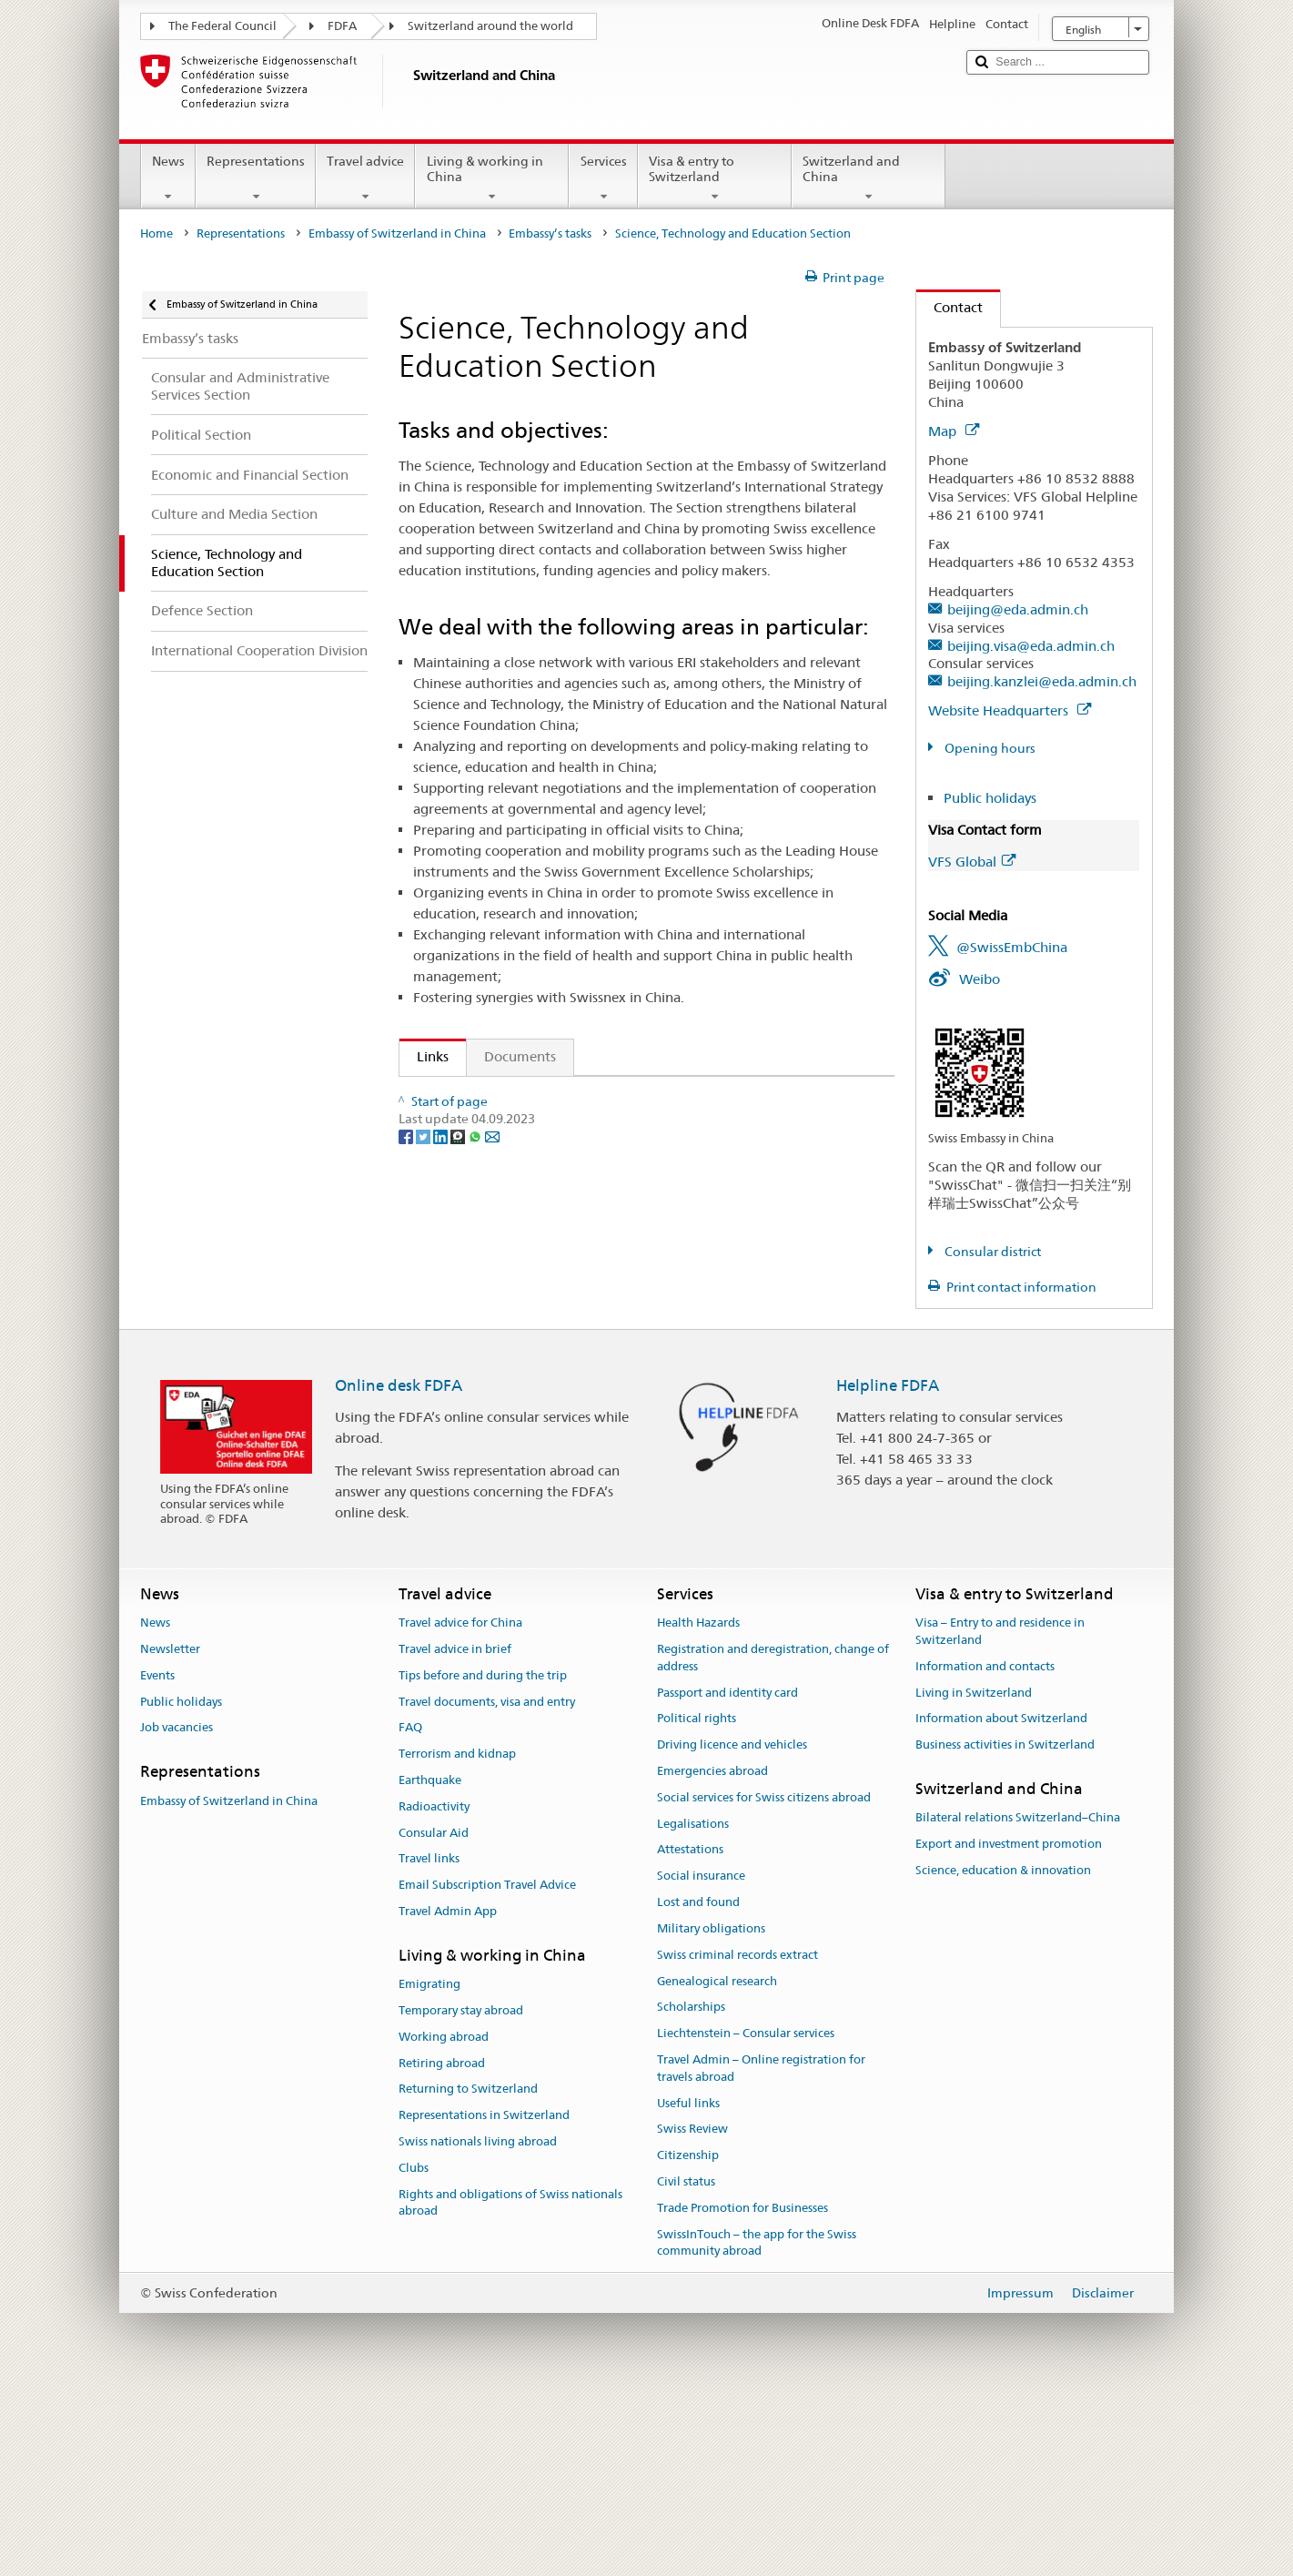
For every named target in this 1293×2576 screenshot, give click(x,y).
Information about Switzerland (1001, 1900)
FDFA (342, 26)
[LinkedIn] (441, 1480)
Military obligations (711, 2109)
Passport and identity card (727, 1874)
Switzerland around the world (490, 26)
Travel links (429, 2040)
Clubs (414, 2349)
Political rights (696, 1900)
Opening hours (988, 748)
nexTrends (454, 1354)
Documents (520, 1056)
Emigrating (429, 2165)
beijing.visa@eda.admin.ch (1031, 645)
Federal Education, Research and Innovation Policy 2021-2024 (615, 1129)
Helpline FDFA (887, 1566)
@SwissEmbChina (1011, 947)
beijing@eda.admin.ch (1017, 609)
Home (156, 233)
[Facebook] (407, 1480)
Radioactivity (434, 1987)
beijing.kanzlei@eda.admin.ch (1041, 681)
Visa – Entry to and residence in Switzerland (1000, 1812)
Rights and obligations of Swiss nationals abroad (510, 2383)
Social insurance (701, 2057)
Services (603, 178)
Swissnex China (469, 1161)
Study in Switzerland (486, 1321)
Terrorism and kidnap (457, 1935)
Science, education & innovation (1003, 2051)
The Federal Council (222, 26)
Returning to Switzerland (468, 2270)
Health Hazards (698, 1803)
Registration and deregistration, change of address (773, 1838)
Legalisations (693, 2005)
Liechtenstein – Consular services (745, 2214)
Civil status (686, 2362)
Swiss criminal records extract (737, 2136)
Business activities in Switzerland (1005, 1925)
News (168, 178)
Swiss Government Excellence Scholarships (554, 1257)
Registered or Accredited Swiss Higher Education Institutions (612, 1289)
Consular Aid (434, 2014)
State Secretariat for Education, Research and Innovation (599, 1097)
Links (424, 1056)
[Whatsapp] (476, 1480)
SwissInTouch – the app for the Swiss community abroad (756, 2424)
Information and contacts (985, 1847)
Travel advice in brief (455, 1830)
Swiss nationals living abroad (478, 2322)
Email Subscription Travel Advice (487, 2067)
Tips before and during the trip (483, 1856)
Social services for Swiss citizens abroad (764, 1978)
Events (157, 1856)
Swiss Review (692, 2310)
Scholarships (691, 2189)
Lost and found (698, 2083)
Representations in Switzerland (484, 2296)
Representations (256, 178)
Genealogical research (717, 2162)
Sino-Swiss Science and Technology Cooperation (571, 1193)
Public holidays (990, 797)
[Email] (492, 1480)
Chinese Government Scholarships (527, 1385)
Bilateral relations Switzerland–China (1017, 1999)
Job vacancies (176, 1909)
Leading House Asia (483, 1225)
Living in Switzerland (973, 1874)
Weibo (979, 979)
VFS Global (971, 861)
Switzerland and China (868, 178)
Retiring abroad (442, 2244)
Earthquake (430, 1961)
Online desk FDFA (398, 1566)
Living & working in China (492, 178)
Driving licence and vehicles (732, 1925)
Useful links (688, 2284)
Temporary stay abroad (461, 2191)
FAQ (410, 1909)
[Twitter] (424, 1480)
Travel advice (365, 178)
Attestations (690, 2031)
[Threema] (459, 1480)
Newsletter (170, 1830)
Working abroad (444, 2218)
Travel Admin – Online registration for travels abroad (761, 2249)
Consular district (991, 1251)
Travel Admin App (448, 2092)
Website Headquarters (1009, 710)
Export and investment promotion (1008, 2025)
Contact (949, 307)
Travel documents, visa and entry (487, 1883)
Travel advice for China (460, 1803)
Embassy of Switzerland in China (397, 233)
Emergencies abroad (712, 1952)
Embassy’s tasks (550, 233)
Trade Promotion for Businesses (742, 2389)
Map (953, 431)
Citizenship (688, 2336)
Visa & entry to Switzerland (715, 178)
